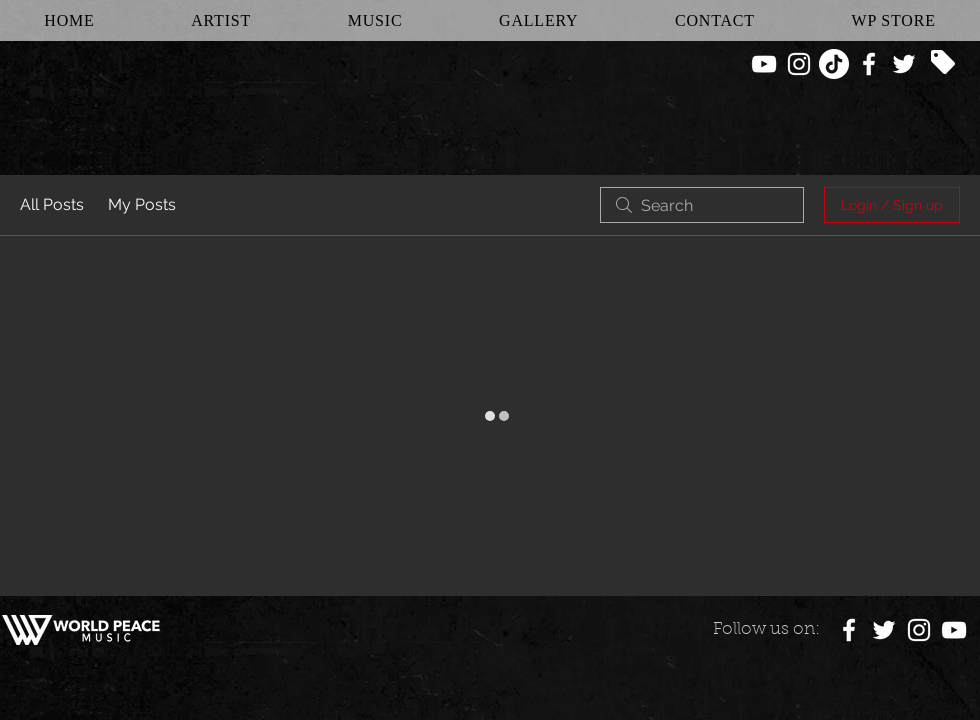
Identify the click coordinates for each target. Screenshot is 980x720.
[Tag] (943, 62)
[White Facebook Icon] (869, 64)
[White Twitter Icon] (904, 64)
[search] (702, 205)
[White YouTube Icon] (764, 64)
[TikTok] (834, 64)
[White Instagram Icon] (799, 64)
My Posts (142, 204)
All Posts (52, 204)
